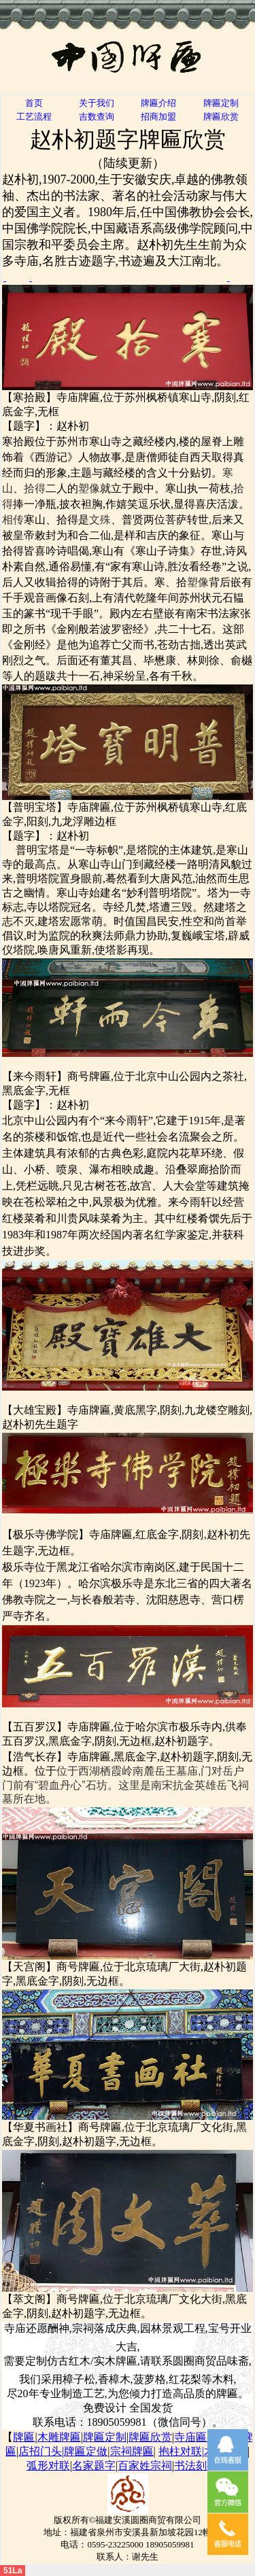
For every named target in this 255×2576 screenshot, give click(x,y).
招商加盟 (158, 116)
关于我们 (96, 103)
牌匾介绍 (158, 103)
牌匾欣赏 (221, 116)
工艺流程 (34, 116)
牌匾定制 (221, 103)
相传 (13, 519)
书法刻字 (196, 2465)
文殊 (100, 519)
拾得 (35, 488)
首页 (34, 103)
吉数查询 (96, 116)
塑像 (89, 488)
